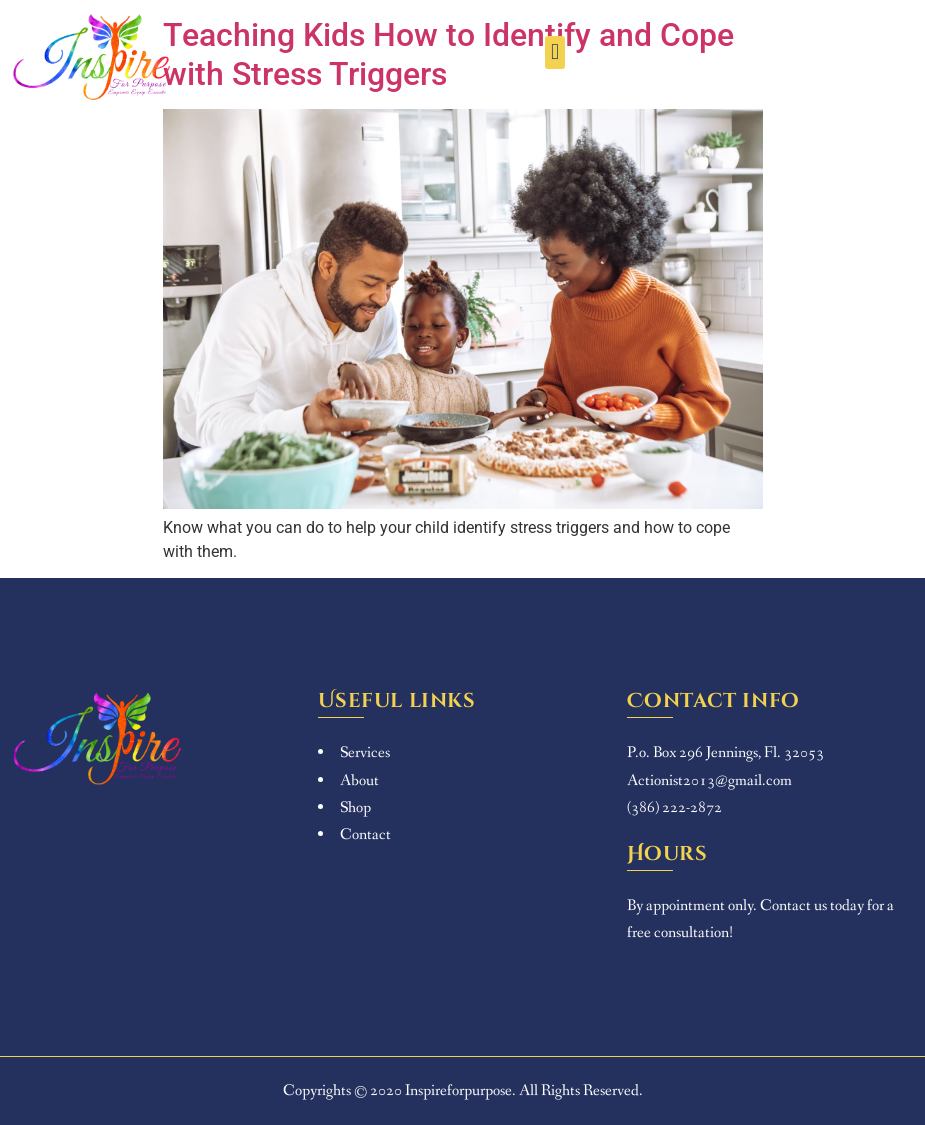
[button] (554, 52)
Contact (365, 834)
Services (365, 752)
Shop (355, 807)
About (359, 780)
